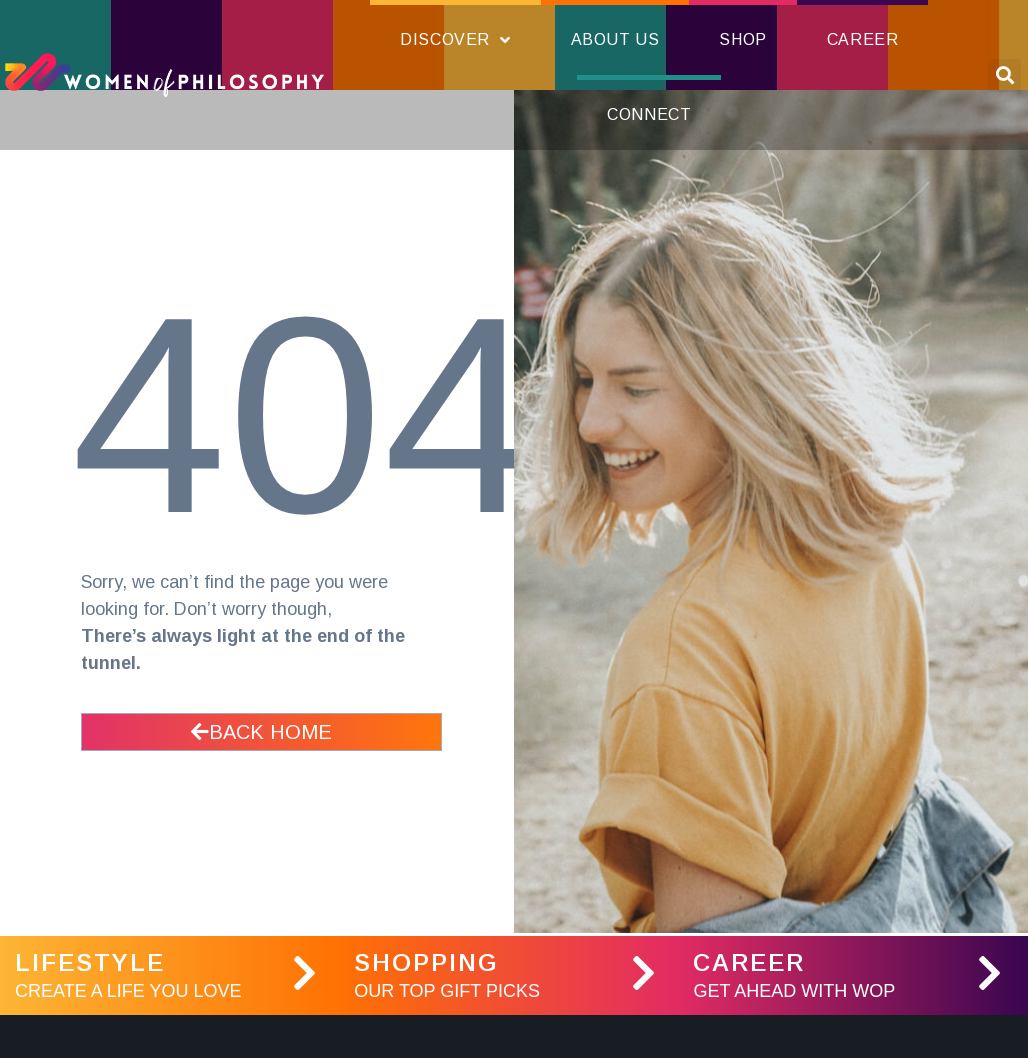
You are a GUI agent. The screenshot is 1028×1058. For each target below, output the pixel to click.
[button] (1004, 75)
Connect (649, 114)
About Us (615, 39)
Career (863, 39)
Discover (455, 40)
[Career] (990, 973)
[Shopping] (643, 973)
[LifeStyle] (304, 973)
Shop (742, 39)
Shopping (426, 962)
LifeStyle (90, 962)
